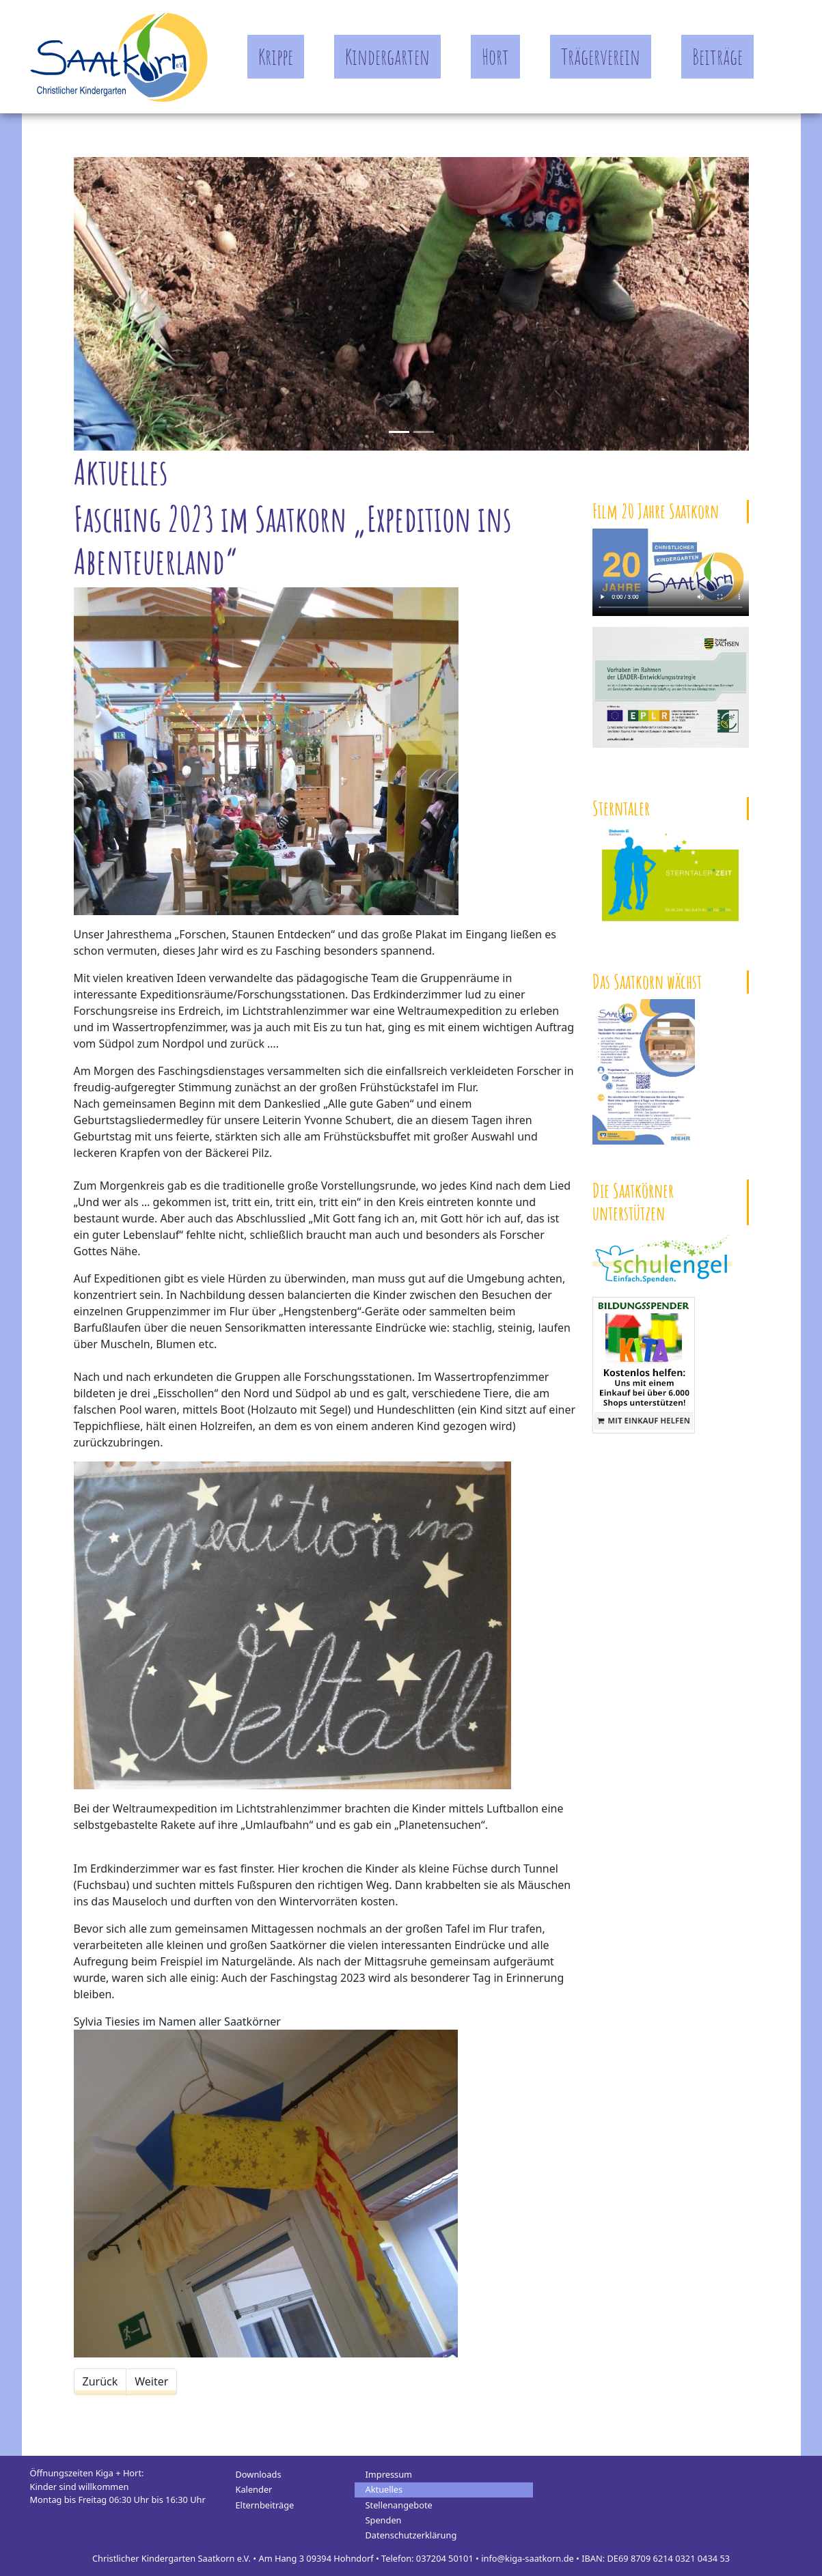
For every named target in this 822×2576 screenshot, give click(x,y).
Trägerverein (600, 56)
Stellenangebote (399, 2505)
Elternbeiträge (265, 2505)
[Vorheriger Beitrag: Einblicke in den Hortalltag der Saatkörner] (100, 2381)
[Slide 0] (399, 432)
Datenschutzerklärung (411, 2535)
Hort (495, 56)
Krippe (275, 56)
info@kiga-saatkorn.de (527, 2558)
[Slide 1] (423, 432)
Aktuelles (384, 2489)
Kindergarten (387, 56)
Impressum (389, 2474)
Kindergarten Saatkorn (119, 56)
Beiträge (717, 56)
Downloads (259, 2474)
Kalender (254, 2489)
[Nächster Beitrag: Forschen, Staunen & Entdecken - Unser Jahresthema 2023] (151, 2381)
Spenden (384, 2520)
